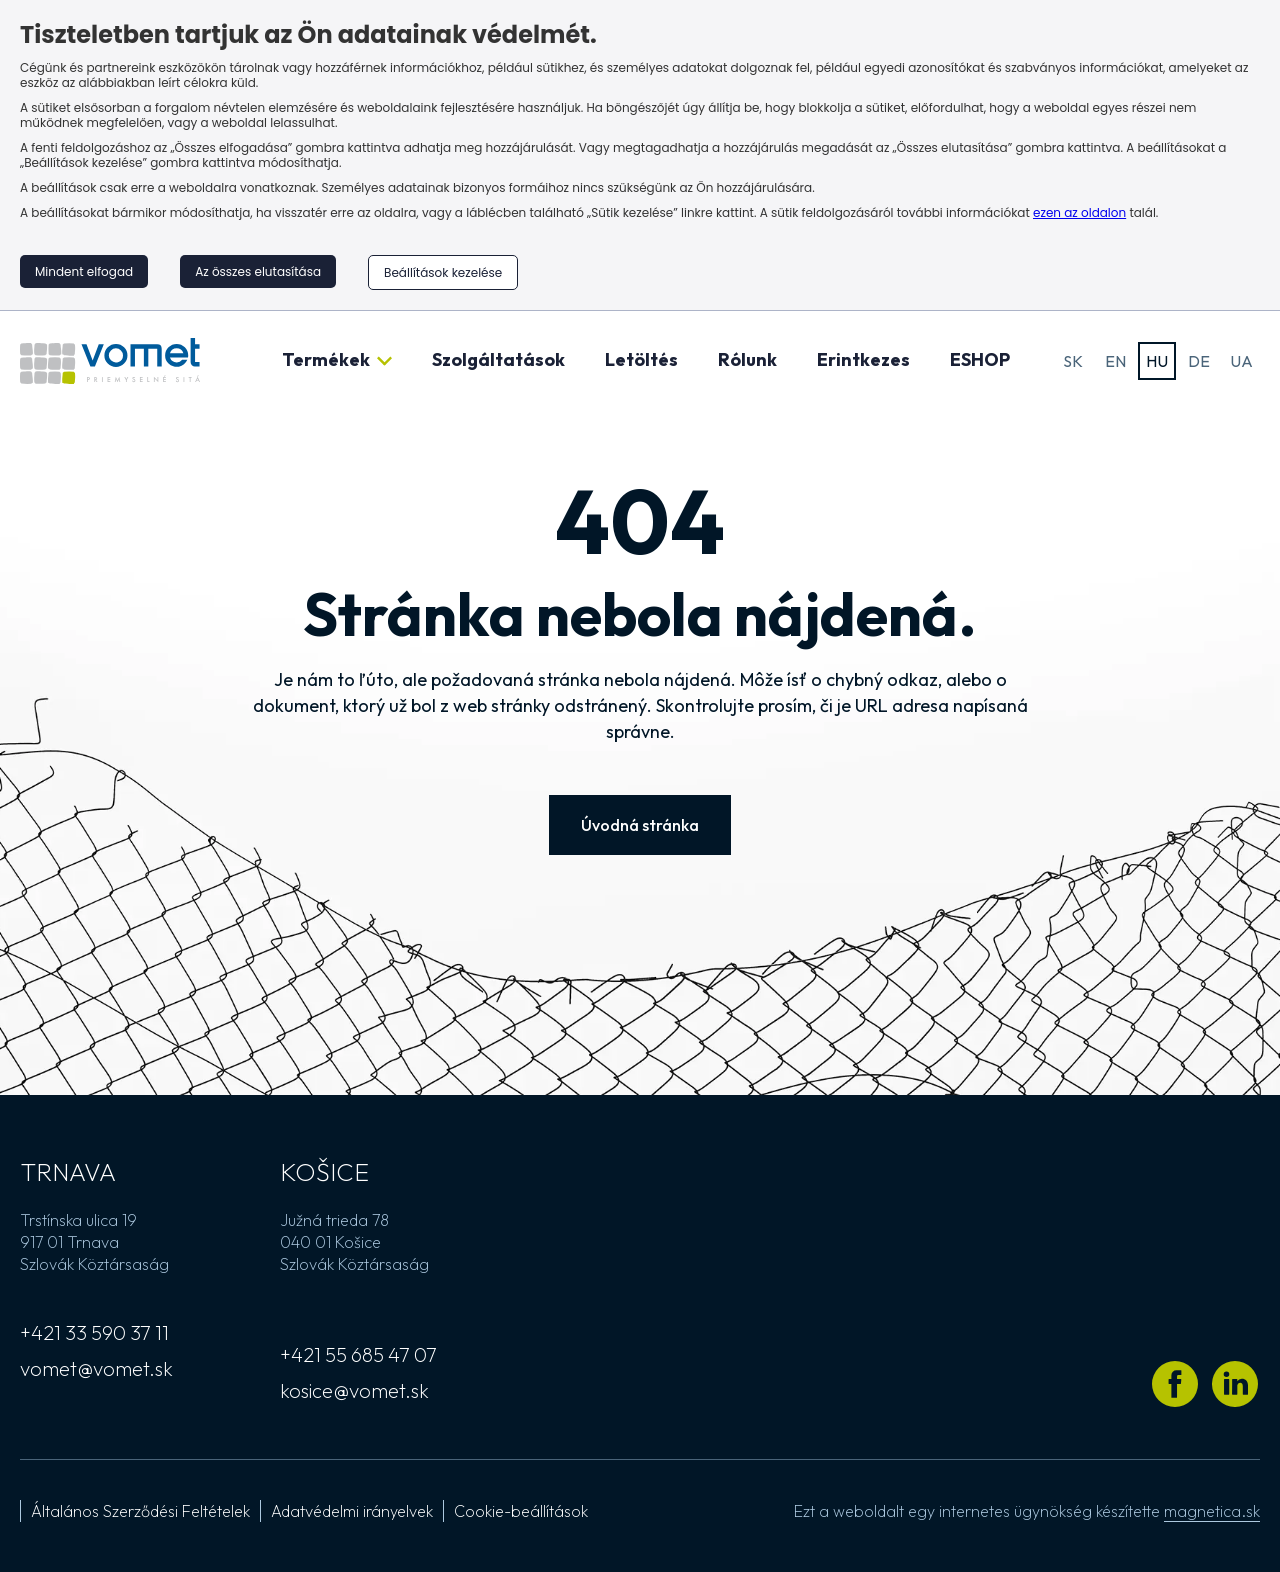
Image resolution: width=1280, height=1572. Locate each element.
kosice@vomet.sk (354, 1390)
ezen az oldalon (1079, 212)
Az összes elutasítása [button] (258, 271)
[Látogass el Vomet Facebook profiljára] (1175, 1384)
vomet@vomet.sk (96, 1368)
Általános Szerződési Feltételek (140, 1511)
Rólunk (747, 359)
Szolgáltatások (498, 359)
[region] (640, 155)
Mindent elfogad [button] (84, 271)
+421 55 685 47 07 (358, 1354)
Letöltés (641, 359)
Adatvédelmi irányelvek (352, 1511)
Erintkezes (863, 359)
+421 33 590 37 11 (94, 1332)
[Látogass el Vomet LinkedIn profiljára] (1235, 1384)
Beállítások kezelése (443, 272)
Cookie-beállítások (521, 1511)
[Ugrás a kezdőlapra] (110, 361)
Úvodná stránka (640, 825)
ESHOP (980, 359)
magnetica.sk (1212, 1511)
